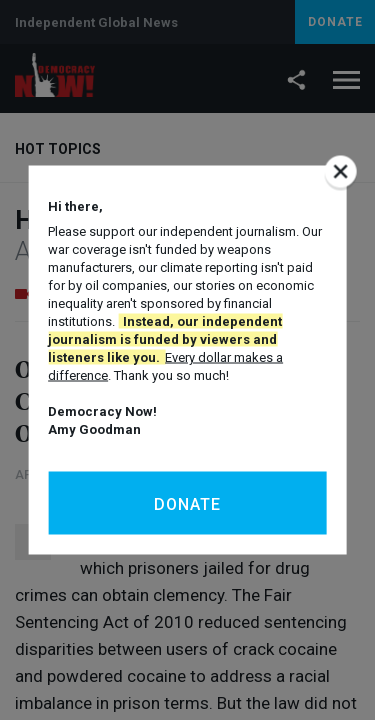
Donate (187, 504)
